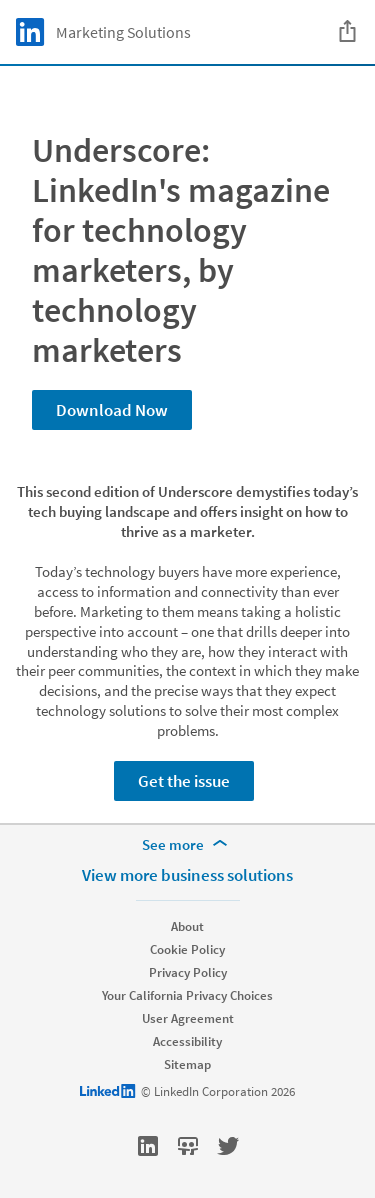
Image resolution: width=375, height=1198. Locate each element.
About (187, 926)
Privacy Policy (188, 972)
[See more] (188, 845)
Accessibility (187, 1041)
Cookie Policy (187, 949)
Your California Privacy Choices (187, 995)
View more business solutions (187, 875)
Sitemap (187, 1064)
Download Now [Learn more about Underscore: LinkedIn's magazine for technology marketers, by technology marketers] (112, 410)
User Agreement (188, 1018)
